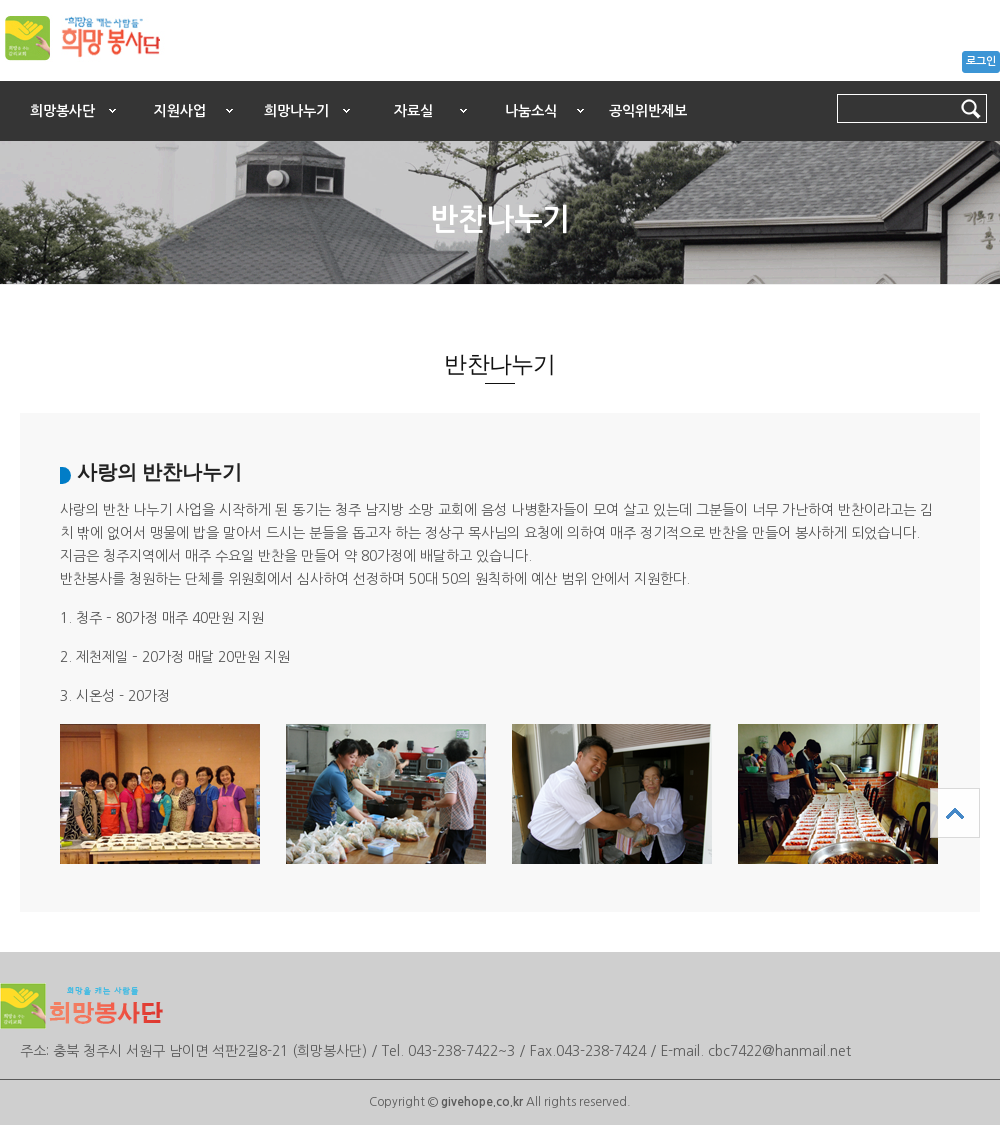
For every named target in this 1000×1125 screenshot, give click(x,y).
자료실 (413, 111)
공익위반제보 (648, 111)
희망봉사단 (62, 111)
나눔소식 (531, 111)
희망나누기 (296, 111)
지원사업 (180, 111)
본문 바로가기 (0, 76)
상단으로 (955, 813)
